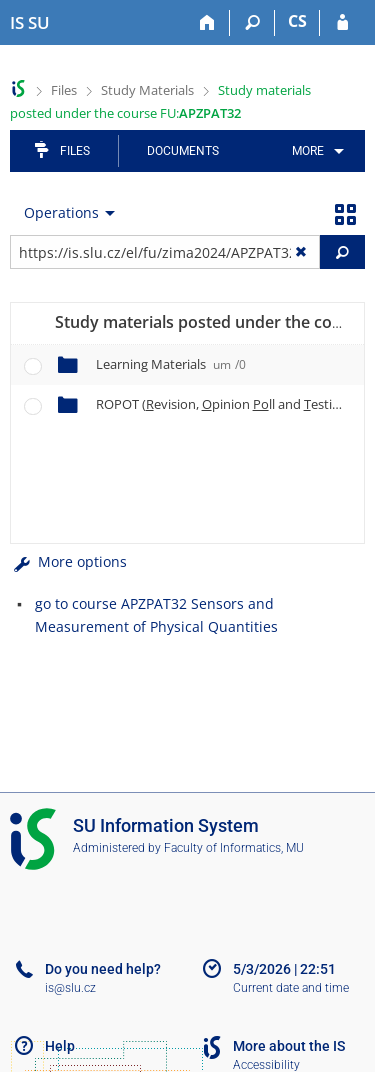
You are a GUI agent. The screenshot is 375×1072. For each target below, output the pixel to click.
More (308, 151)
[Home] (207, 23)
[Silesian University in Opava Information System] (30, 23)
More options (68, 561)
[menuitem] (314, 151)
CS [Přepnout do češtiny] (297, 21)
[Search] (252, 23)
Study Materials (147, 90)
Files (64, 90)
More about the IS (289, 1046)
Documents (183, 151)
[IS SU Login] (342, 23)
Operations (61, 212)
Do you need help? (103, 969)
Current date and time (291, 988)
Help (60, 1046)
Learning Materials (171, 364)
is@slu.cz (70, 988)
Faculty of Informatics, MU (234, 848)
